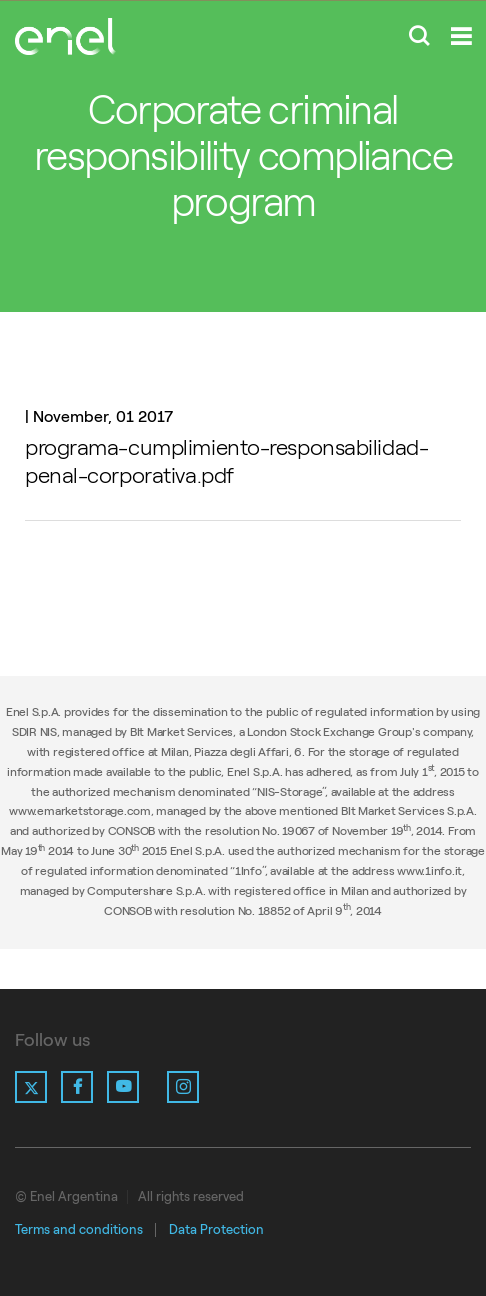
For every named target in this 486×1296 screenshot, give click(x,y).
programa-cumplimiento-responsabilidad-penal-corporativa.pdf (226, 461)
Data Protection (216, 1229)
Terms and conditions (79, 1229)
